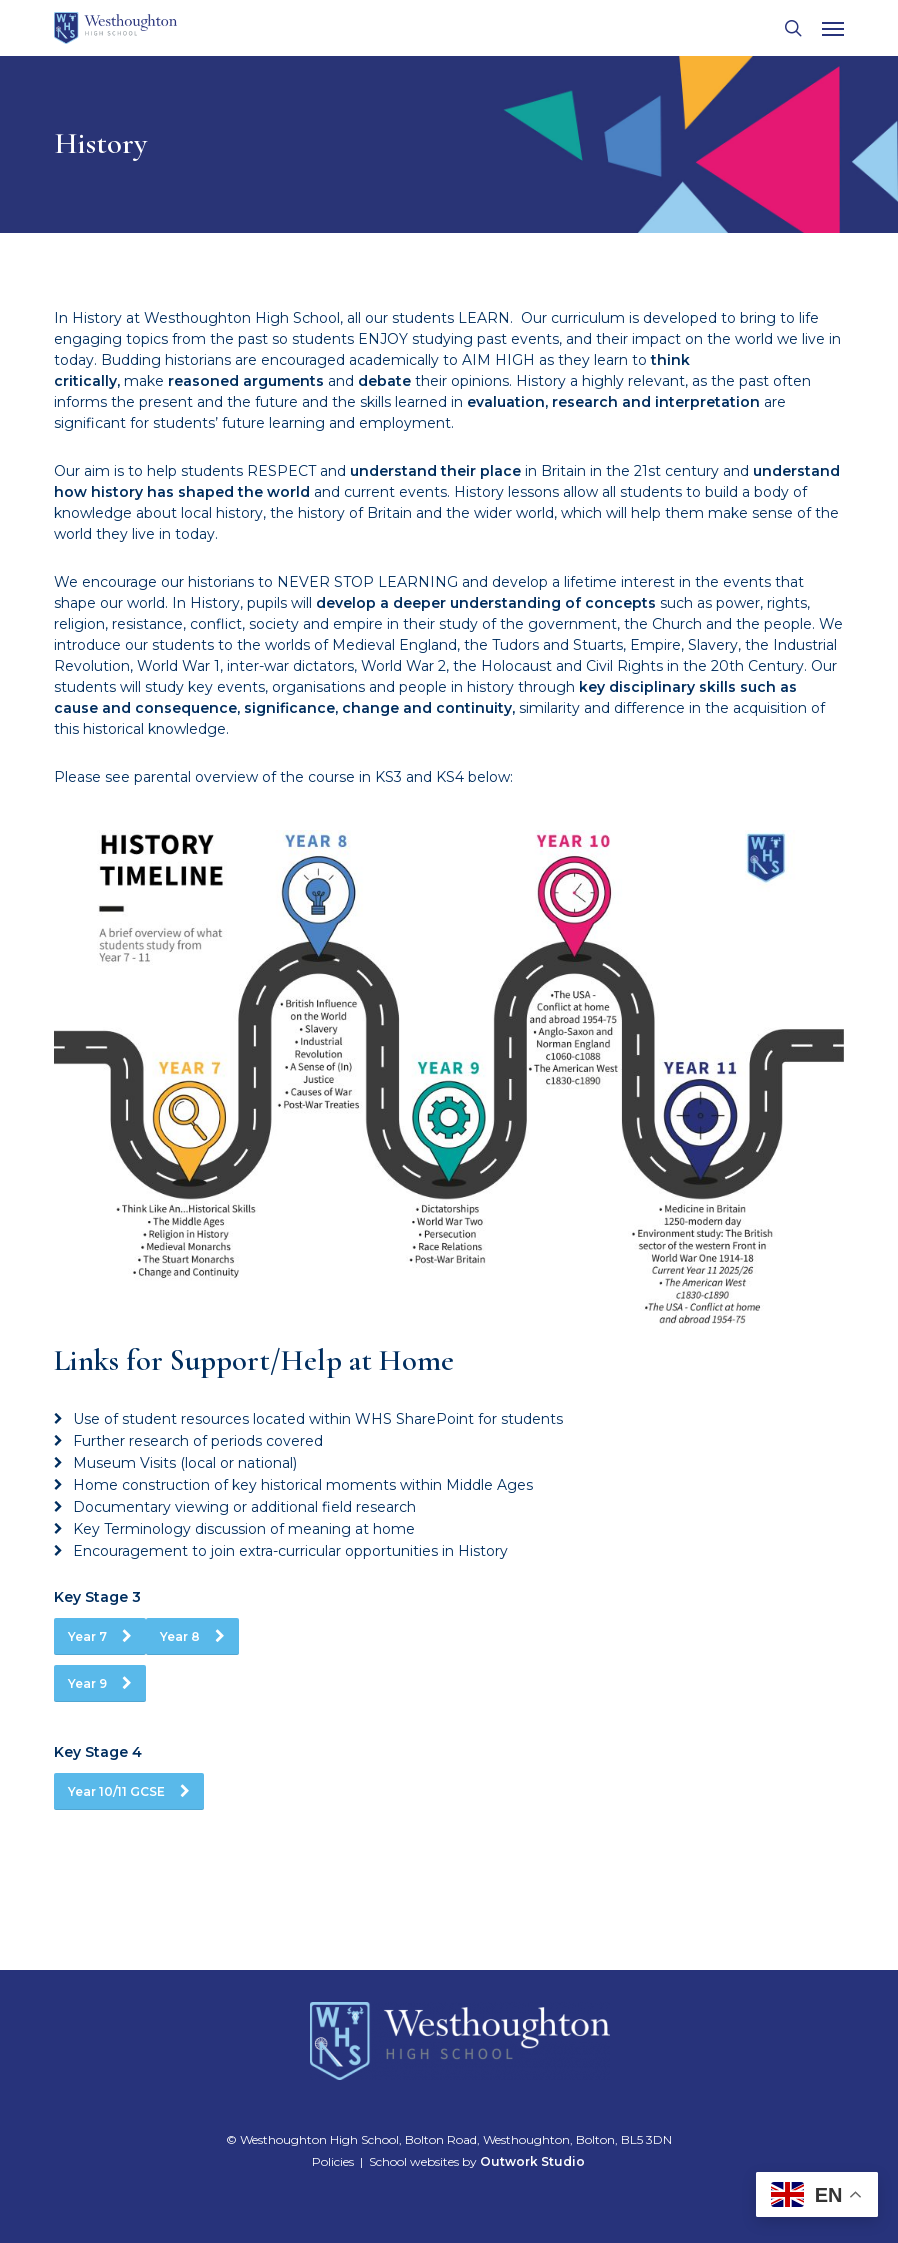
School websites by (477, 2161)
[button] (833, 28)
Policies (333, 2161)
